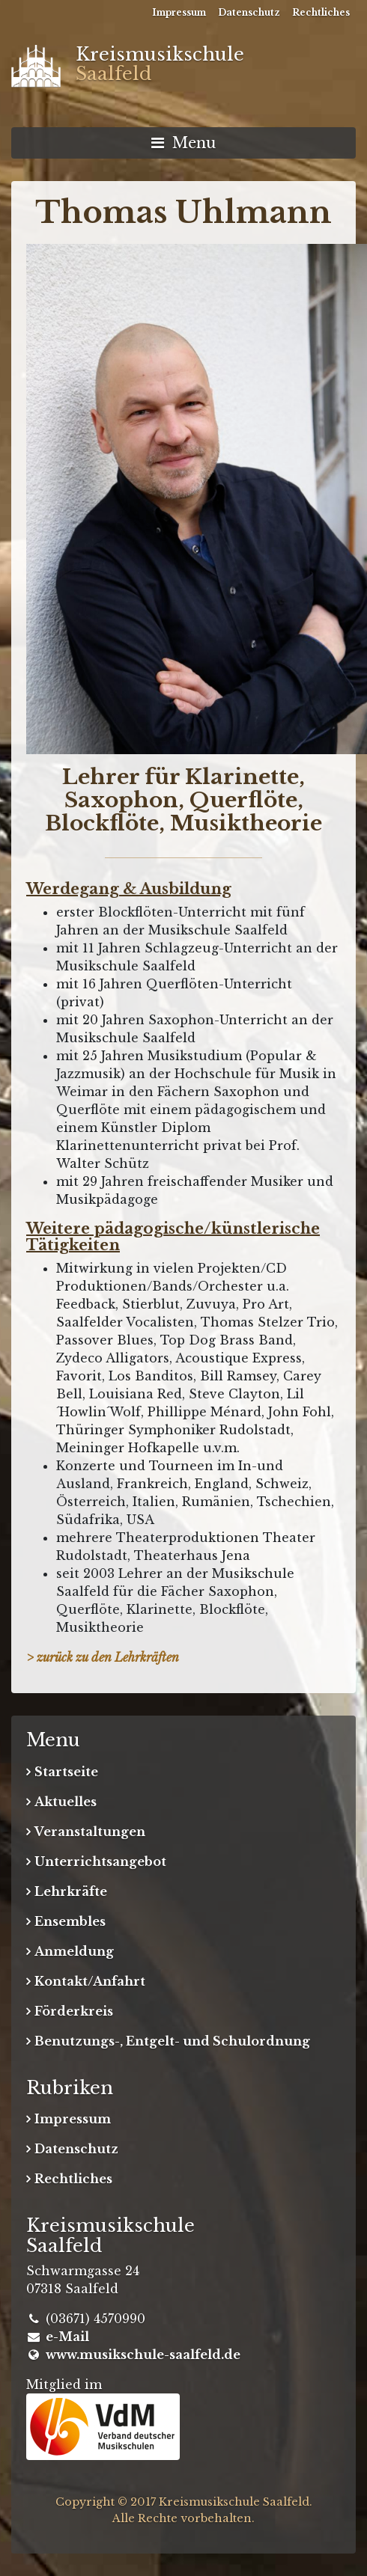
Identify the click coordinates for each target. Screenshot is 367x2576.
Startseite (66, 1771)
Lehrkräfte (70, 1891)
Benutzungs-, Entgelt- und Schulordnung (172, 2041)
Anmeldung (74, 1951)
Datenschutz (249, 12)
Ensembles (70, 1921)
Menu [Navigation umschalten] (183, 143)
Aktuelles (65, 1801)
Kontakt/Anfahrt (89, 1981)
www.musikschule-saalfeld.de (143, 2354)
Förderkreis (73, 2011)
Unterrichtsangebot (100, 1861)
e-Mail (67, 2336)
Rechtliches (321, 12)
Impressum (179, 12)
